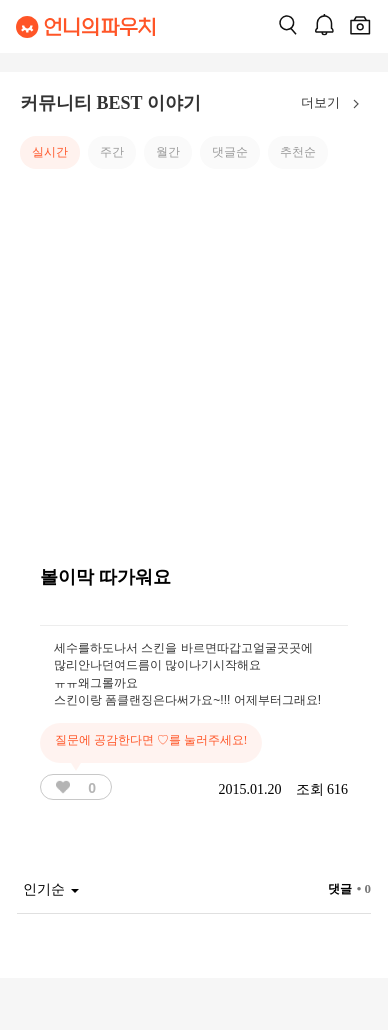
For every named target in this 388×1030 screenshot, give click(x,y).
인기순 (51, 889)
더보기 (334, 104)
